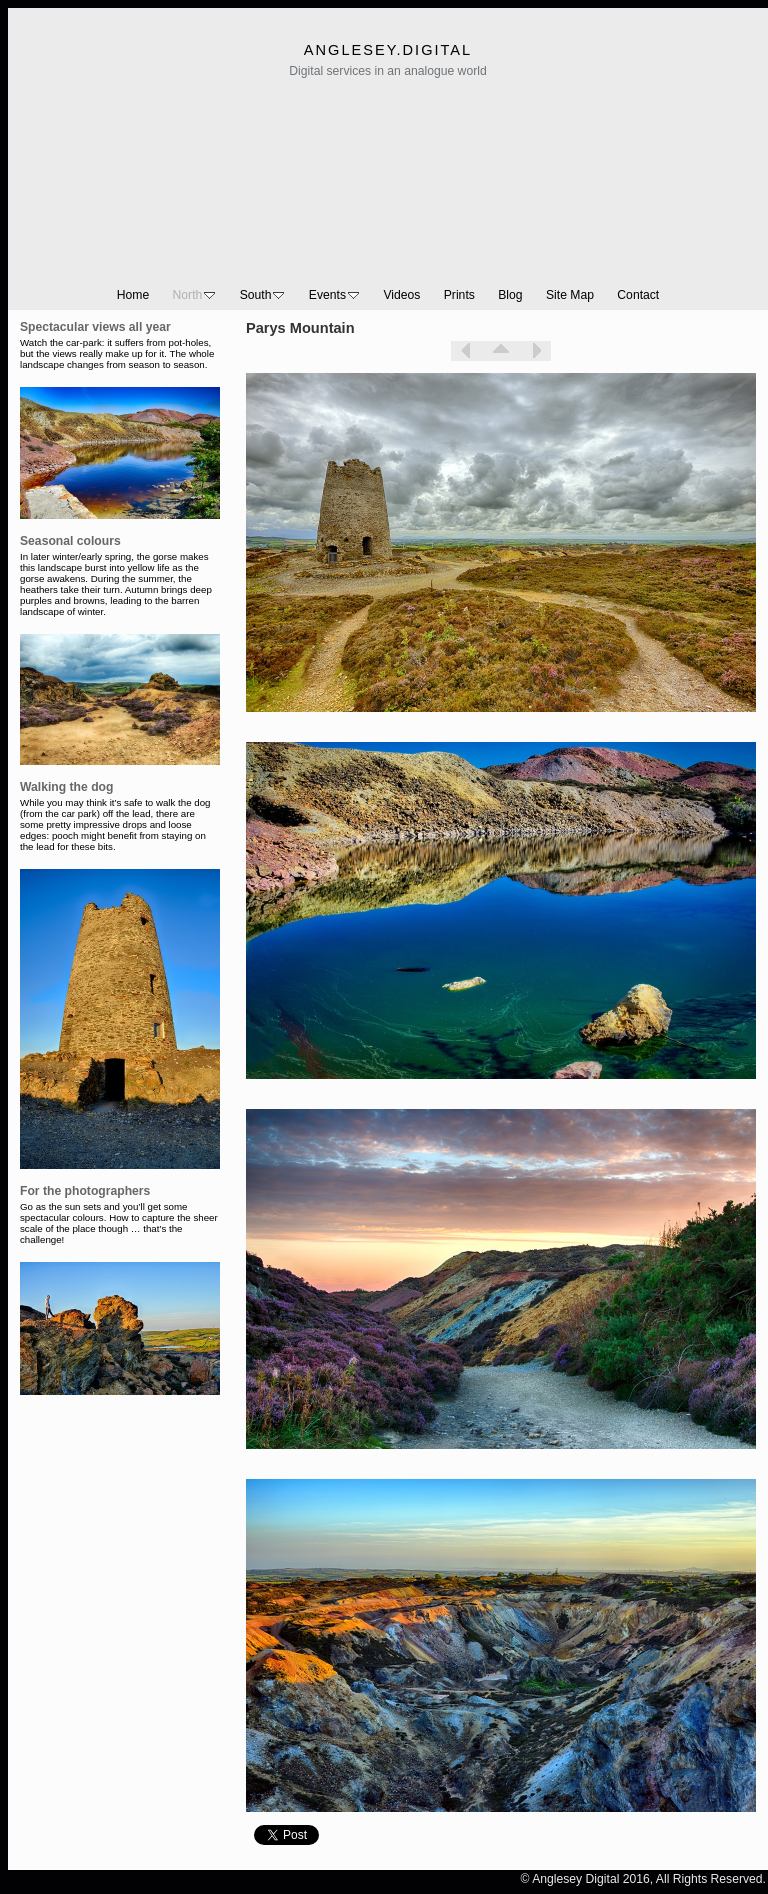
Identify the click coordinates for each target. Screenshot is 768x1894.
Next (536, 351)
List (501, 351)
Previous (466, 351)
